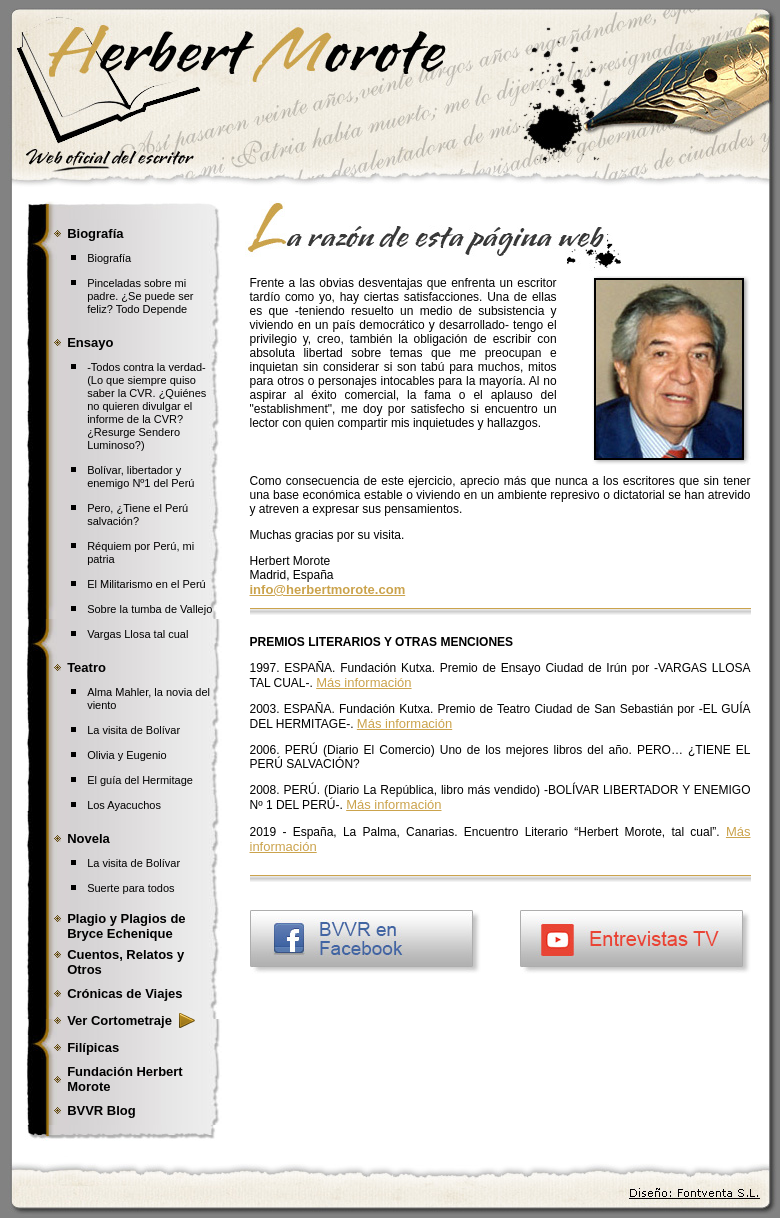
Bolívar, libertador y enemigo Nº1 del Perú (140, 476)
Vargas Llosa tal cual (137, 634)
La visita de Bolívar (133, 730)
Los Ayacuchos (124, 805)
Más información (363, 682)
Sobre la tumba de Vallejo (149, 609)
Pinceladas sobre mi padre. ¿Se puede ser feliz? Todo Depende (140, 296)
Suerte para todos (130, 888)
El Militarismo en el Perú (146, 584)
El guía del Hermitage (140, 780)
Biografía (109, 258)
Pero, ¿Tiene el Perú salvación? (137, 514)
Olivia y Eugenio (127, 755)
